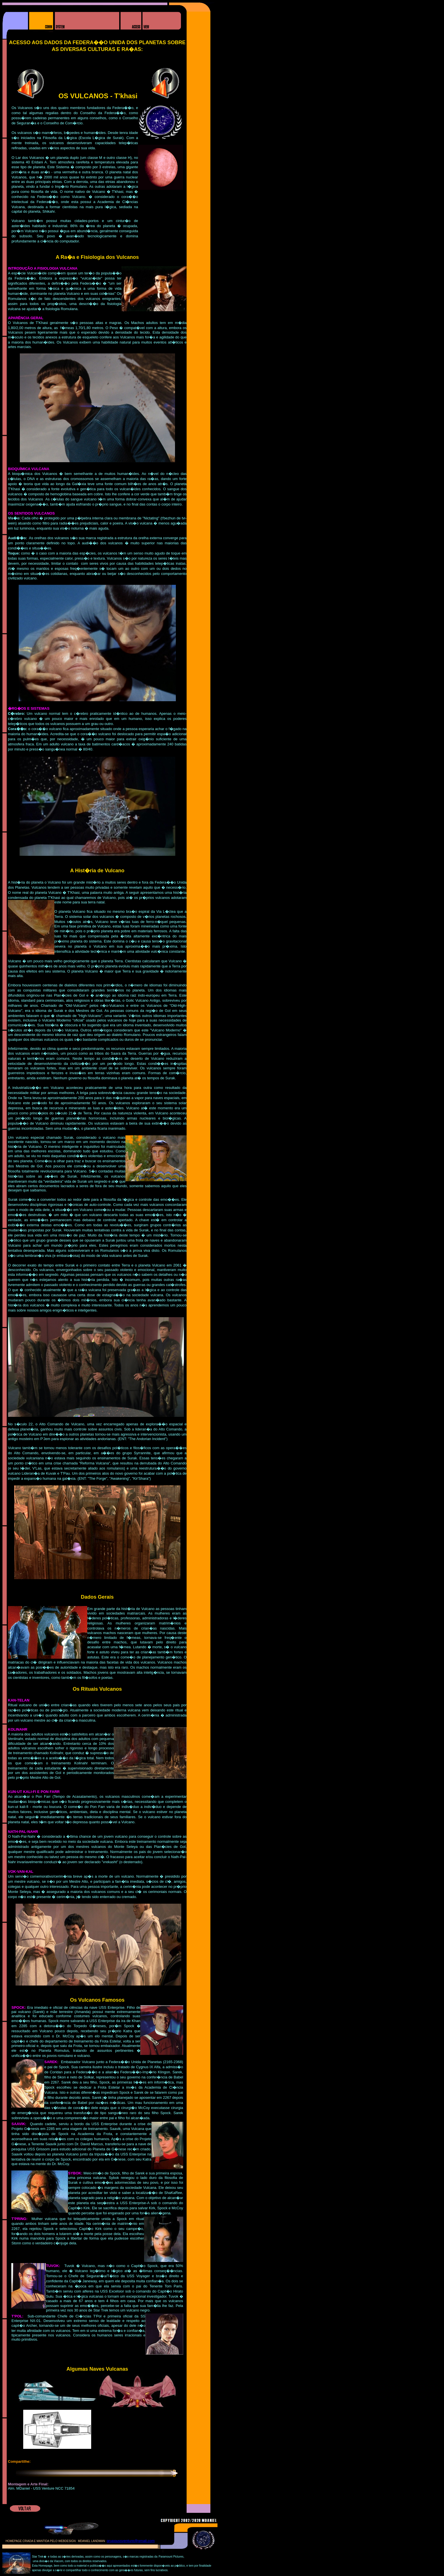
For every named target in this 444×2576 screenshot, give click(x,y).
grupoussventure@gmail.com (131, 2541)
